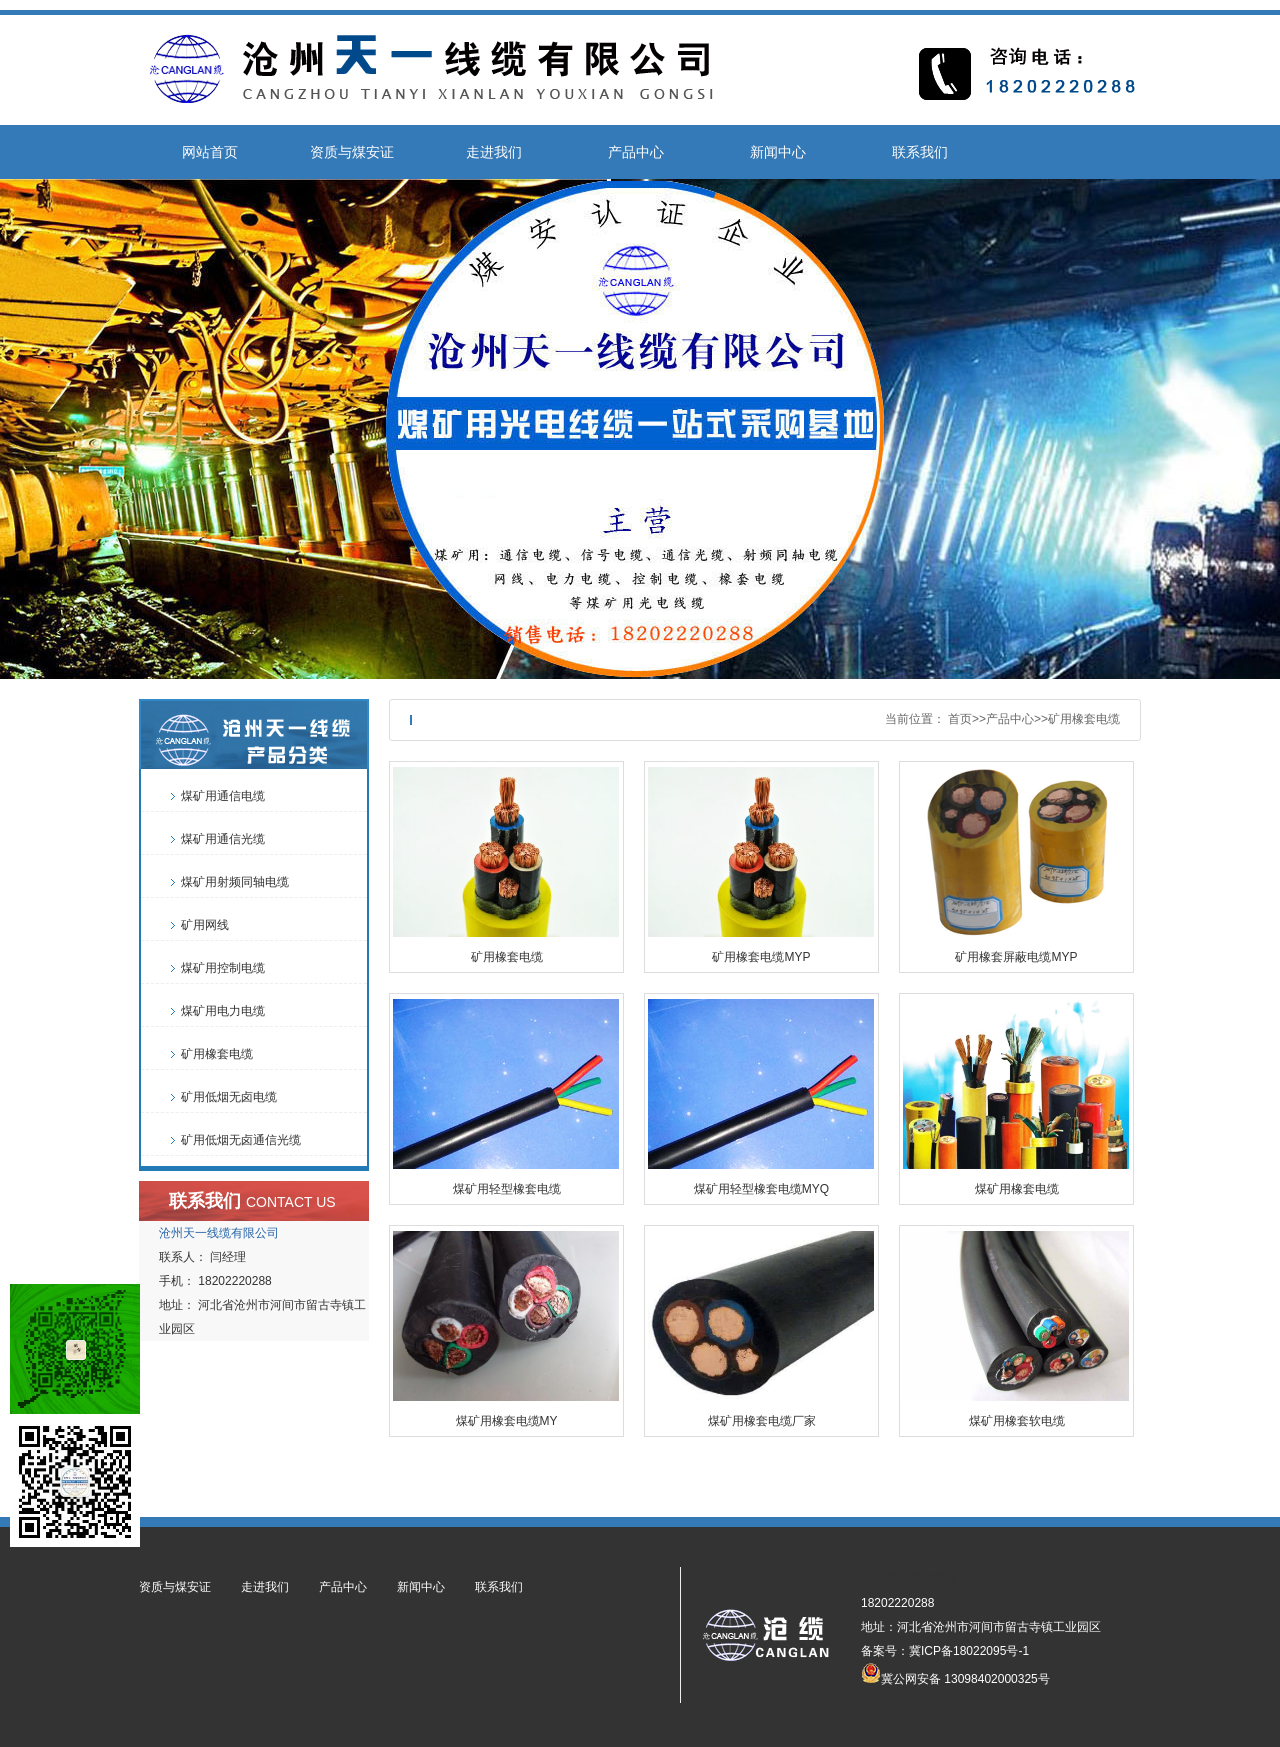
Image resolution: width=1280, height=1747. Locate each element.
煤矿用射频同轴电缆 (235, 882)
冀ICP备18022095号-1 (969, 1651)
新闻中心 (778, 152)
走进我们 (494, 152)
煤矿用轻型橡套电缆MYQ (761, 1189)
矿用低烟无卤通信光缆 (241, 1140)
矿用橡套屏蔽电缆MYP (1016, 957)
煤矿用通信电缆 (223, 796)
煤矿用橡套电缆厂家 (762, 1421)
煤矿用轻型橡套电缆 (507, 1189)
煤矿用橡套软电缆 (1017, 1421)
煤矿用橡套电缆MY (507, 1421)
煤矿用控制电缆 (223, 968)
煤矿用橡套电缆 (1017, 1189)
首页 (960, 719)
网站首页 (210, 152)
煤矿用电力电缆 (223, 1011)
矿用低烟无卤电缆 (229, 1097)
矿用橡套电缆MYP (761, 957)
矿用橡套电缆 (1084, 719)
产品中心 (636, 152)
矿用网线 (205, 925)
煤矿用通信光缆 (223, 839)
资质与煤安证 (352, 152)
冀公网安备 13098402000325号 (955, 1673)
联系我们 (920, 152)
